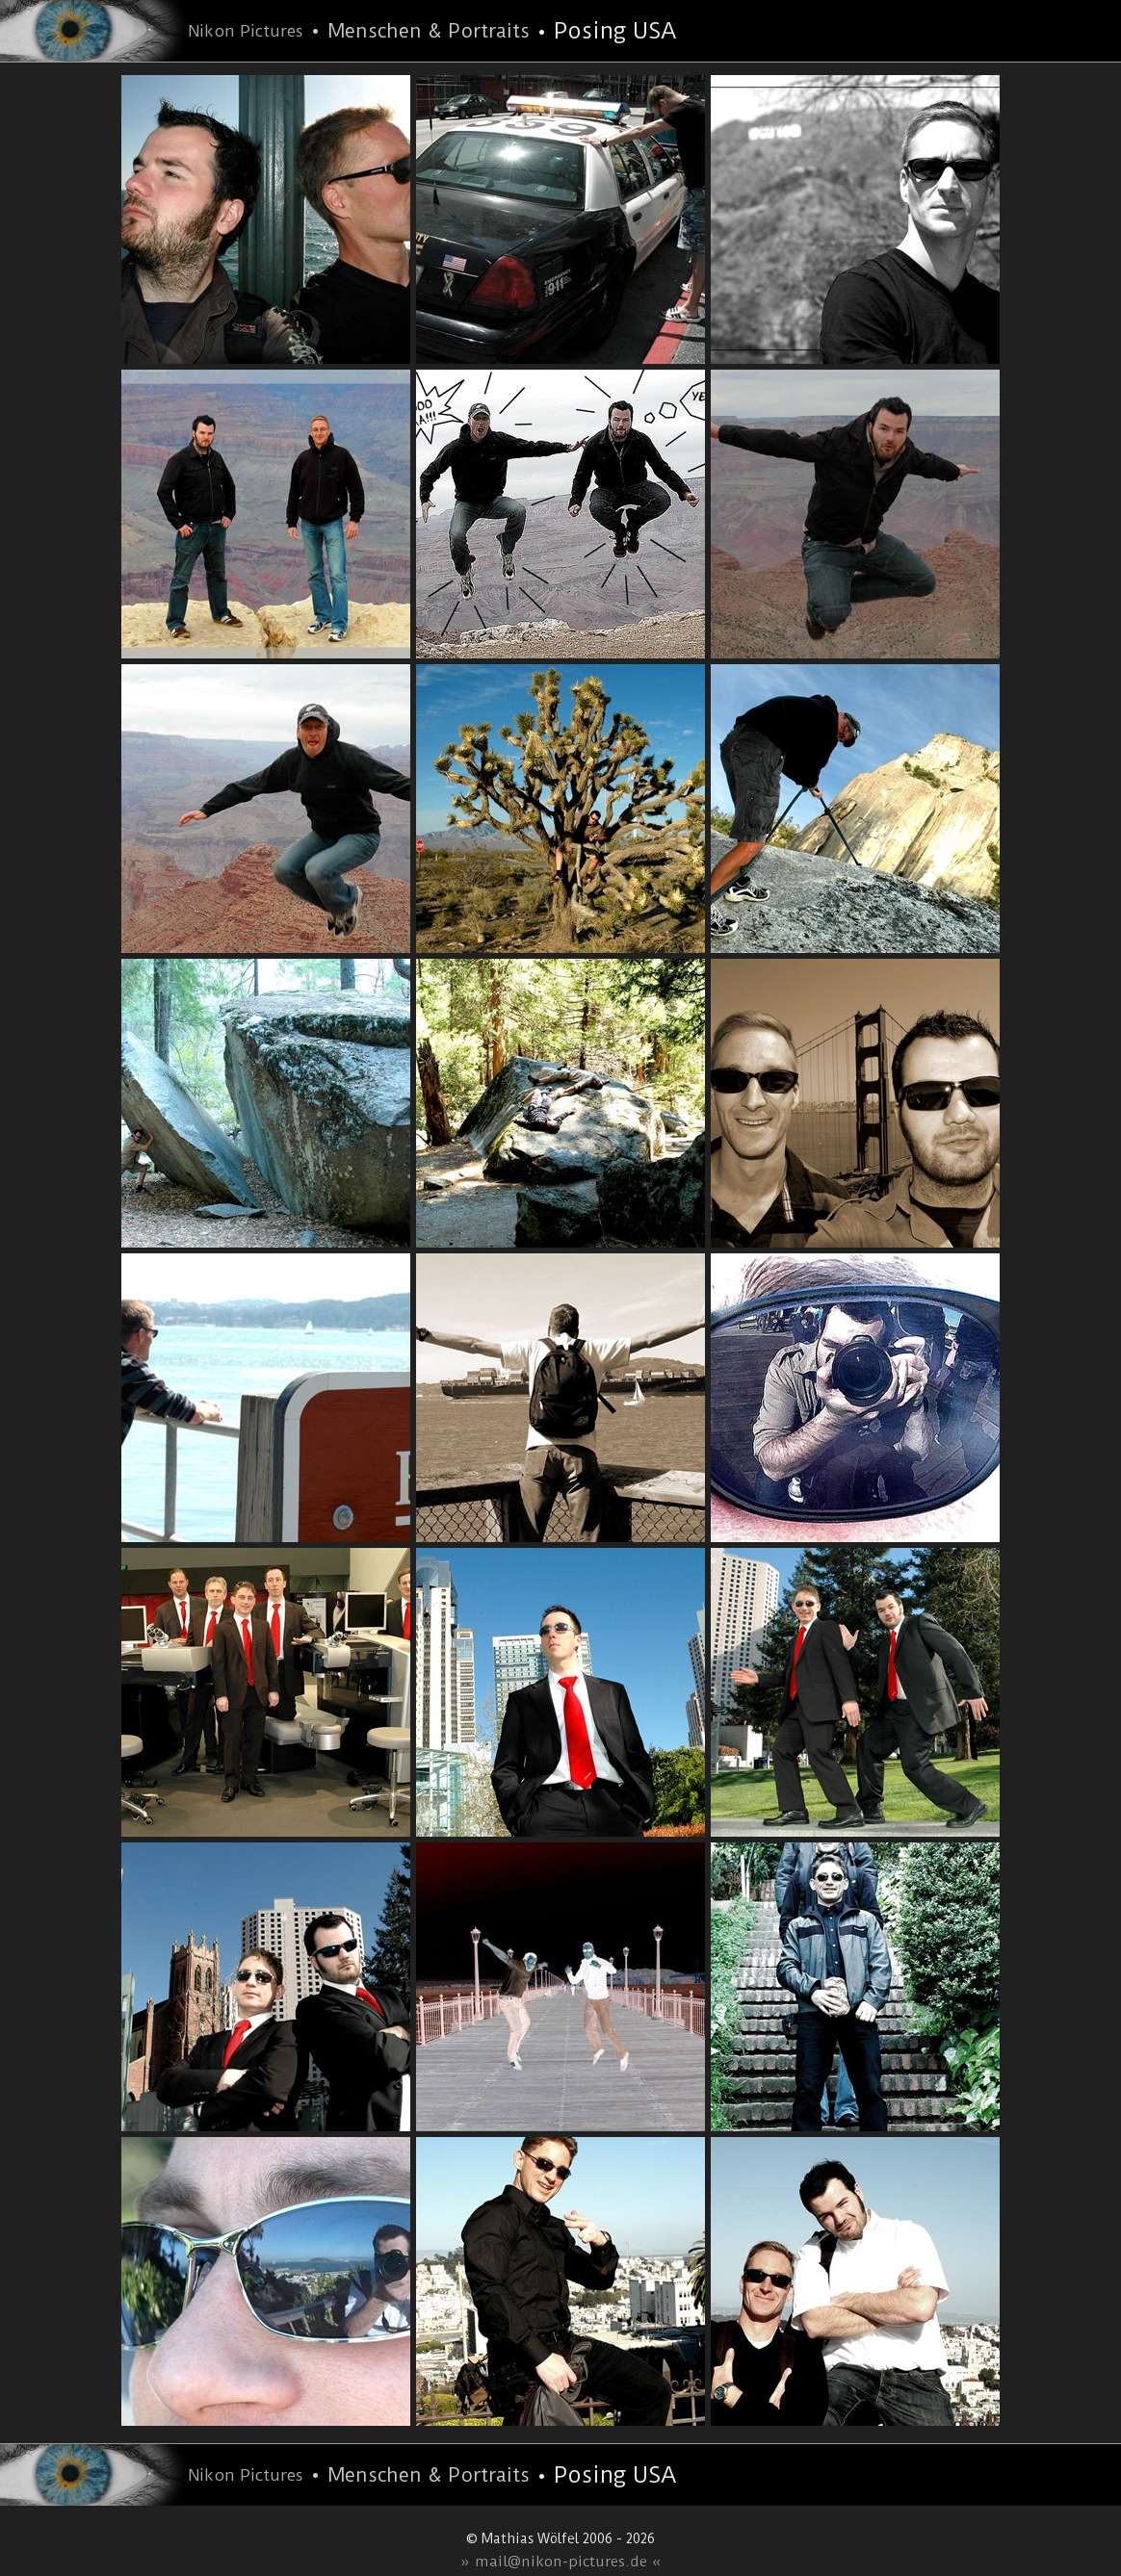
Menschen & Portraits (428, 30)
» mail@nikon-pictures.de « (561, 2561)
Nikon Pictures (245, 30)
